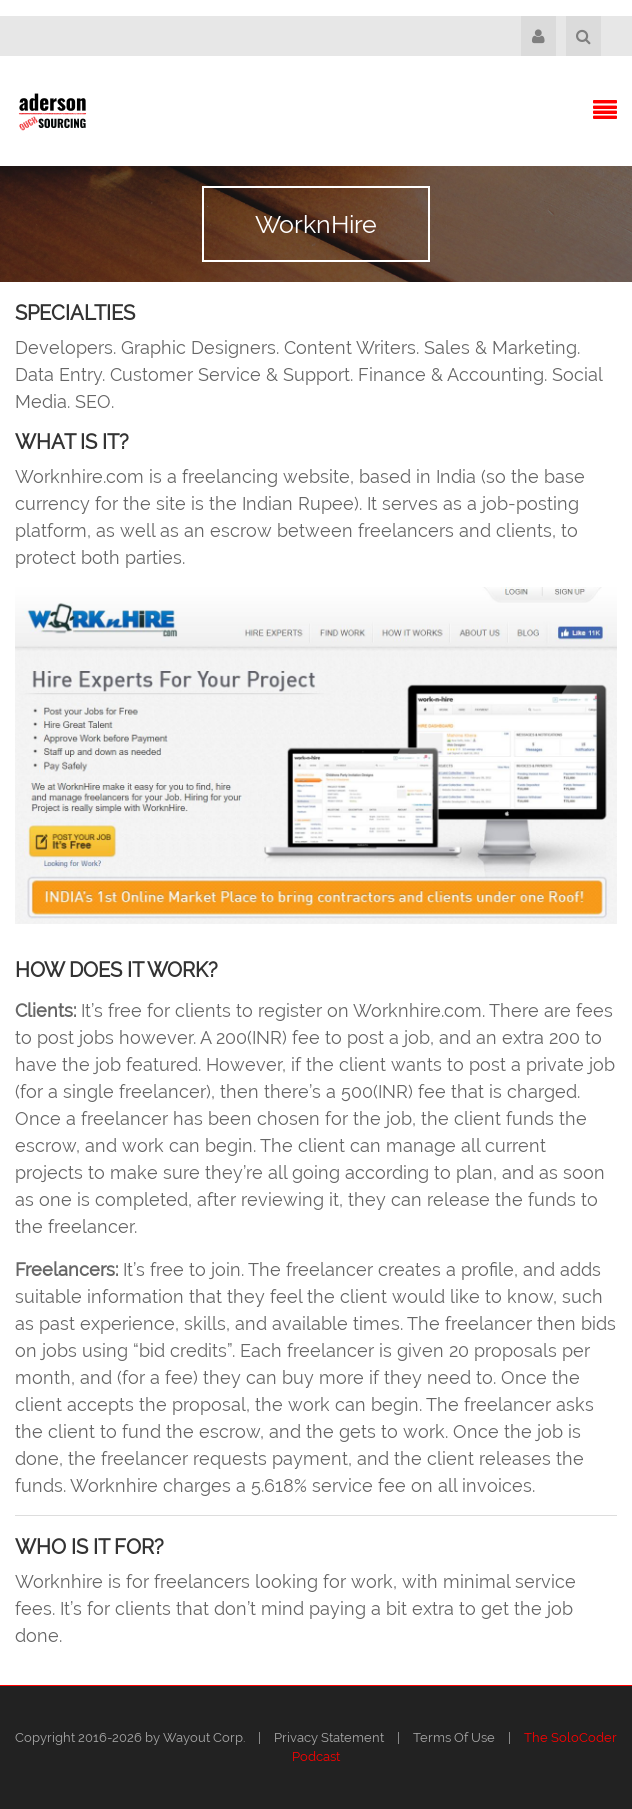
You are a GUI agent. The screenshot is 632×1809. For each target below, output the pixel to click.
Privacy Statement (329, 1737)
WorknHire (316, 224)
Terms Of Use (454, 1737)
